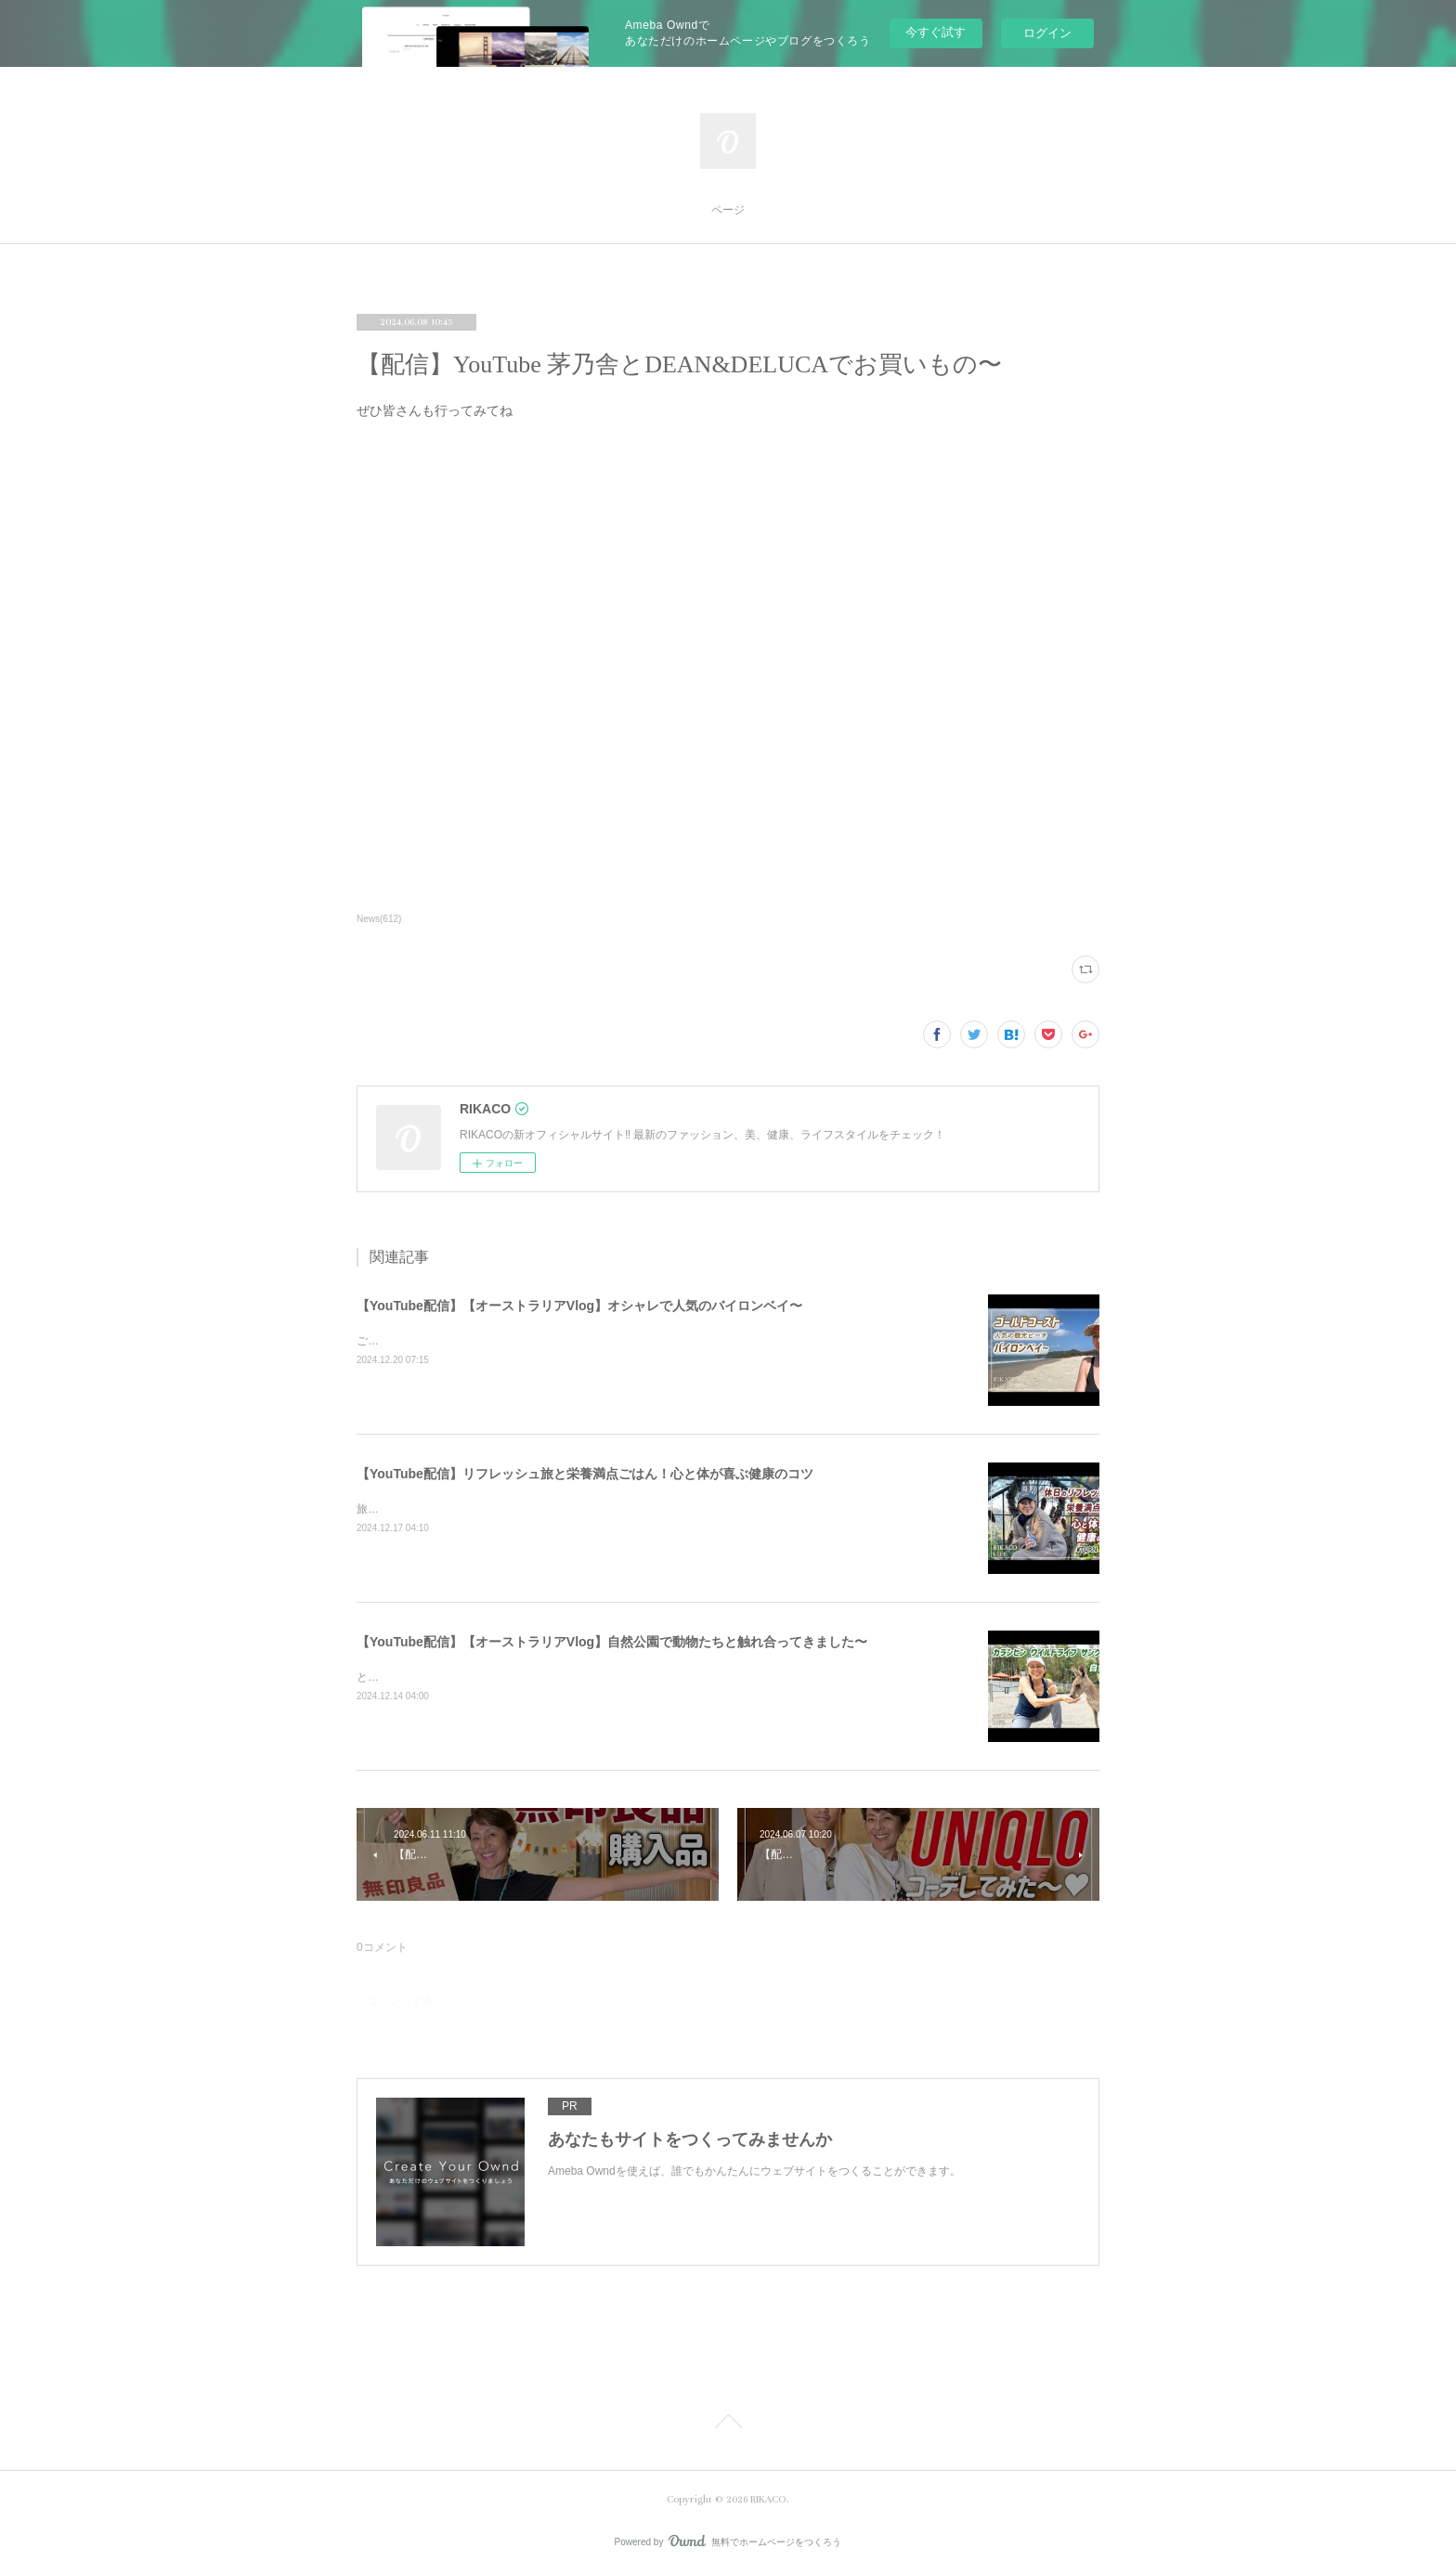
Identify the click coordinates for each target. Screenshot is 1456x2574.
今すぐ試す (935, 32)
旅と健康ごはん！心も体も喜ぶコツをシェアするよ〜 (490, 1508)
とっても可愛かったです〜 (423, 1677)
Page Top (728, 2424)
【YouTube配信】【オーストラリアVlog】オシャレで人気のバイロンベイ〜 (579, 1305)
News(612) (379, 919)
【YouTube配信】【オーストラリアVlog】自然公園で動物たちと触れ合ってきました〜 (612, 1641)
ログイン (1047, 33)
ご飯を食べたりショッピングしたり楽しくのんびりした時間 (507, 1340)
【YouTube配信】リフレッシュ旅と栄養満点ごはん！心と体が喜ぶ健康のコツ (585, 1473)
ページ (728, 210)
